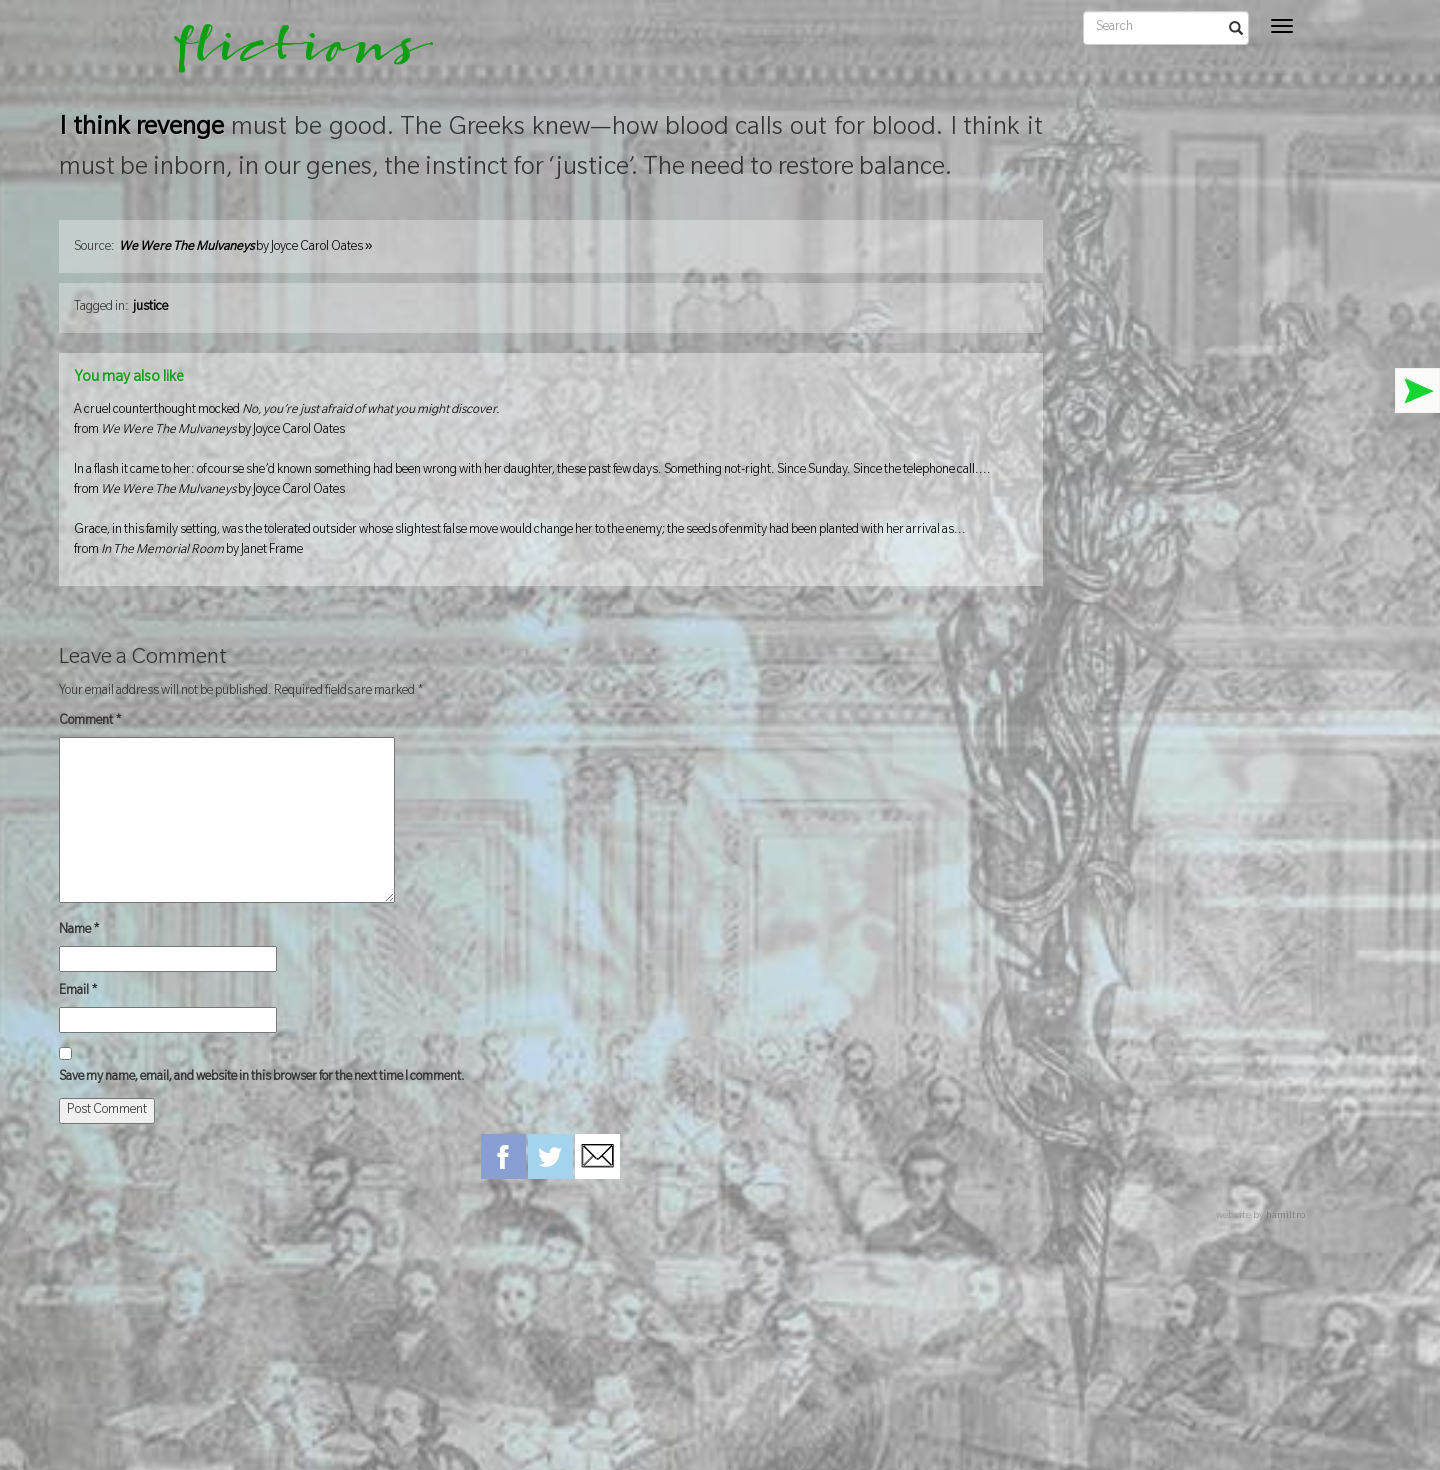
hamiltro (1285, 1216)
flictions (289, 55)
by (246, 248)
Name (79, 931)
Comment (90, 722)
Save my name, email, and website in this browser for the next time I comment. (262, 1078)
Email (78, 992)
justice (150, 308)
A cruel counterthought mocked (551, 422)
